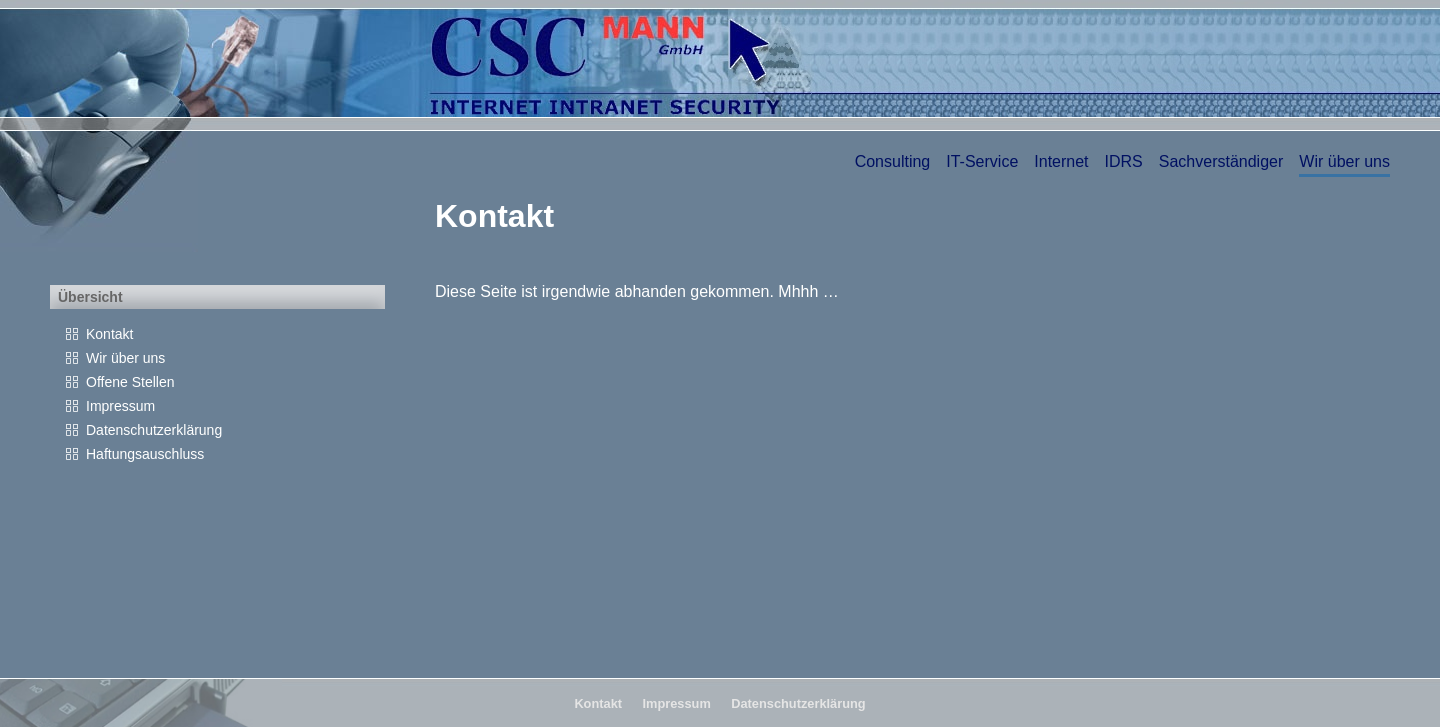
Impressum (120, 406)
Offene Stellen (130, 382)
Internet (1061, 161)
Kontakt (109, 334)
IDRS (1124, 161)
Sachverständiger (1221, 161)
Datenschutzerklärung (154, 430)
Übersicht (90, 297)
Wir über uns (1344, 161)
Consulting (893, 161)
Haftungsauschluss (145, 454)
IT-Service (982, 161)
